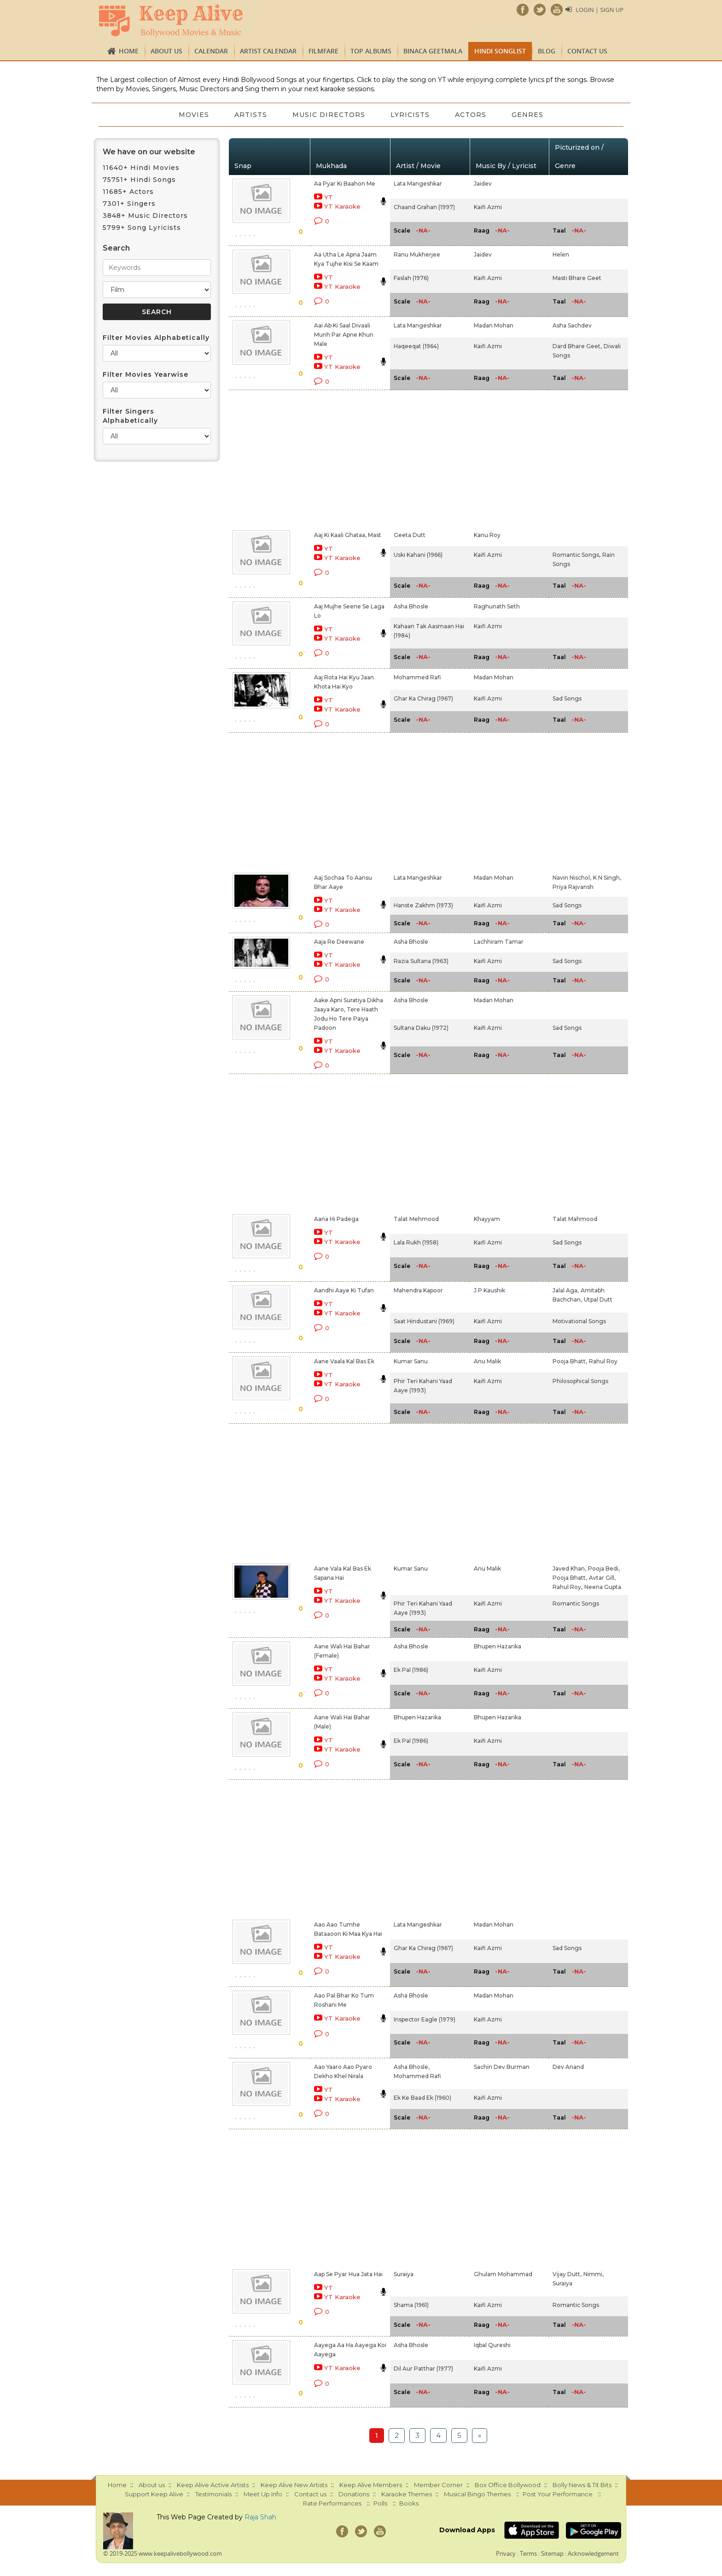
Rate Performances (332, 2503)
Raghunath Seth (497, 606)
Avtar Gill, (602, 1577)
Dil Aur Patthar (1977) (423, 2368)
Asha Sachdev (572, 325)
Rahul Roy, (567, 1586)
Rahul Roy (603, 1361)
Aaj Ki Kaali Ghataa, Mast (347, 535)
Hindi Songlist (500, 51)
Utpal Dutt (598, 1299)
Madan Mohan (493, 325)
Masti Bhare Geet (577, 278)
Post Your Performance (558, 2494)
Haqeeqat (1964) (416, 346)
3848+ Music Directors (145, 215)
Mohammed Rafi (417, 677)
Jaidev (483, 183)
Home (129, 51)
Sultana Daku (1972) (421, 1027)
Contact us (587, 51)
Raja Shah (260, 2517)
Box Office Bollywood (508, 2484)
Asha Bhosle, (412, 2066)
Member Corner (438, 2484)
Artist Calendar (268, 51)
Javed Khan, (569, 1568)
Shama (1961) (411, 2304)
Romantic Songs (576, 1603)
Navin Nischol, (572, 877)
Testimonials (213, 2494)
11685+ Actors (128, 191)
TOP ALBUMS (370, 51)
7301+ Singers (129, 203)
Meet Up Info (263, 2494)
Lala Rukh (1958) (416, 1242)
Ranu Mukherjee (417, 254)
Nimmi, (593, 2274)
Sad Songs (567, 698)
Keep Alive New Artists (294, 2484)
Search (116, 248)
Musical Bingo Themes (477, 2494)
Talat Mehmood (416, 1218)
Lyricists (410, 115)
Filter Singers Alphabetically (130, 416)
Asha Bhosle (411, 606)
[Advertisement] (345, 458)
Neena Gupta (602, 1586)
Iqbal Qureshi (492, 2345)
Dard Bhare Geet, (577, 346)
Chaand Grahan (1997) (424, 207)
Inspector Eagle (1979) (424, 2019)
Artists (250, 115)
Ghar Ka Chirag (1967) (423, 698)
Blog (546, 51)
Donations (353, 2494)
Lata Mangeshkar (418, 183)
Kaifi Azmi (488, 207)
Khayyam (487, 1218)
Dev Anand (568, 2066)
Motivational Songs (579, 1321)
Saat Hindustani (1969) (424, 1321)
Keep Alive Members (370, 2484)
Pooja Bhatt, (570, 1361)
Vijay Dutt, (567, 2274)
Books (409, 2503)
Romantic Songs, (576, 554)
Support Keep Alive (154, 2494)
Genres (529, 115)
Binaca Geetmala (432, 51)
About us (166, 51)
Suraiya (403, 2274)
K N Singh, (607, 877)
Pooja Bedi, (604, 1568)
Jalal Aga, (566, 1290)
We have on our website (149, 151)
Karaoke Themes (406, 2494)
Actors (471, 115)
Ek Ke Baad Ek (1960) (422, 2097)
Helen (561, 254)
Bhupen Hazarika (497, 1646)
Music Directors (328, 115)
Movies (193, 115)
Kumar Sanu (411, 1361)
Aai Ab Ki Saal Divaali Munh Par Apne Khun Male (343, 334)
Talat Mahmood (575, 1218)
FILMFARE (323, 51)
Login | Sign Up (599, 10)
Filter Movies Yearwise (145, 374)
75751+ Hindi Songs (139, 179)
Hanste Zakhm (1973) (423, 905)
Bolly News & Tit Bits (582, 2484)
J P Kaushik (489, 1290)
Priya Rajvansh (573, 886)
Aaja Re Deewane (339, 941)
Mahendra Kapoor (418, 1290)
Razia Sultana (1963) (421, 961)
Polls (380, 2503)
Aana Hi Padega (336, 1218)
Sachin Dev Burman (502, 2066)
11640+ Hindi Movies (141, 168)
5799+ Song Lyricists (142, 227)
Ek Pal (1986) (411, 1669)
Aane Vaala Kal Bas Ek (344, 1361)
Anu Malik (487, 1361)
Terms (528, 2553)
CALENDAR (211, 51)
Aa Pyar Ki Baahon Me (344, 183)
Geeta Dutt (409, 535)
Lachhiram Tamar (499, 941)
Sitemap (552, 2553)
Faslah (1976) (411, 278)
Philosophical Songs (580, 1381)
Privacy (506, 2553)
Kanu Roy (487, 535)
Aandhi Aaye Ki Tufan (344, 1290)
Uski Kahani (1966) (418, 554)
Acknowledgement (593, 2553)
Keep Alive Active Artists (213, 2484)
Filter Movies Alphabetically (156, 337)
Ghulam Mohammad (503, 2274)
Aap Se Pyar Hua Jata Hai (348, 2274)
